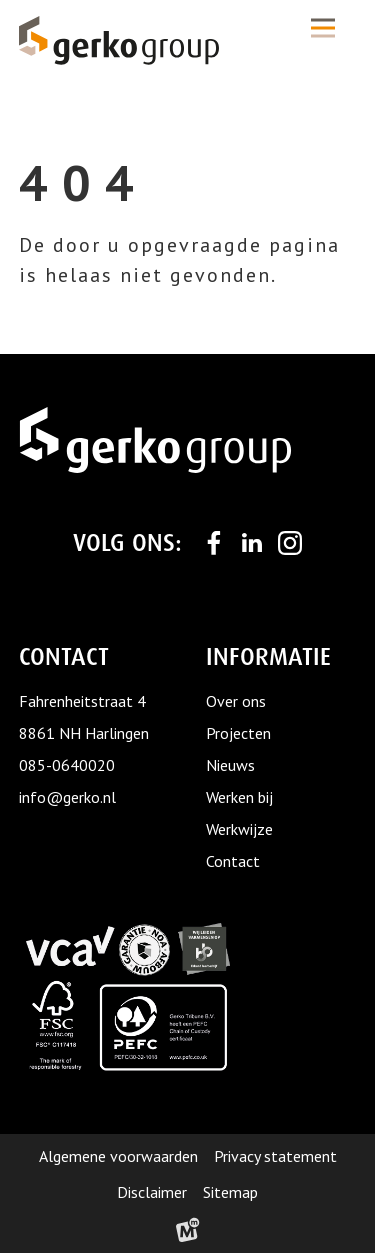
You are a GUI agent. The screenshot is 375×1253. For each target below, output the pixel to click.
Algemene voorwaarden (118, 1156)
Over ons (236, 701)
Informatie (268, 656)
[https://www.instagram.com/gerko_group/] (290, 543)
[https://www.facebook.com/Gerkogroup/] (214, 543)
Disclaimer (152, 1192)
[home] (119, 40)
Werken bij (239, 797)
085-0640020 (67, 765)
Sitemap (230, 1192)
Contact (233, 861)
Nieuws (230, 765)
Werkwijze (239, 829)
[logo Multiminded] (188, 1233)
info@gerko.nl (67, 797)
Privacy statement (275, 1156)
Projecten (238, 733)
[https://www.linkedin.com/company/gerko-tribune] (252, 543)
